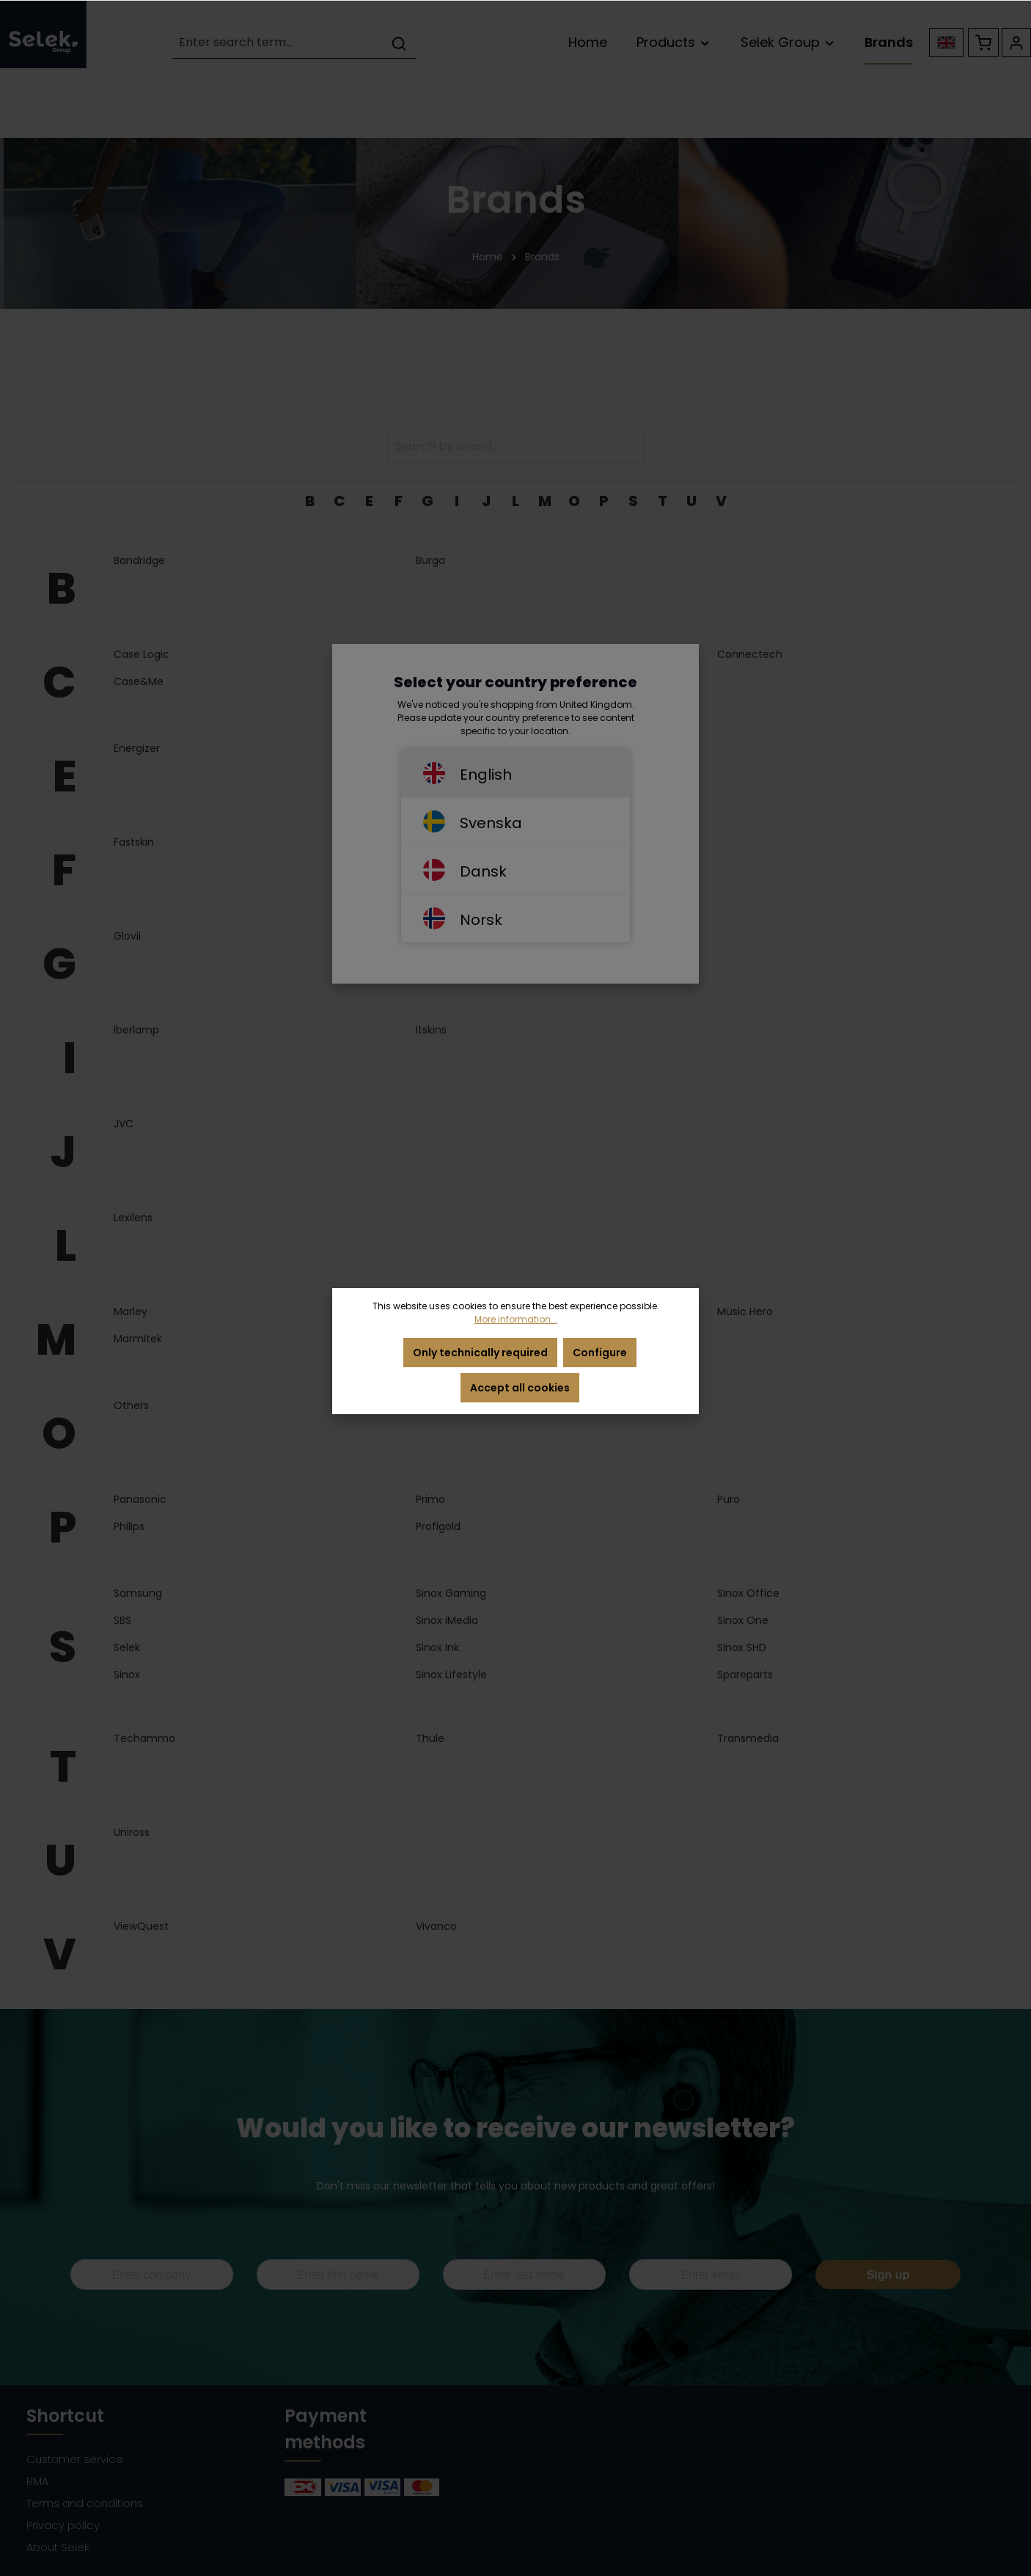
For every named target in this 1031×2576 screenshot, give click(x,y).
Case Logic (141, 654)
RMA (37, 2481)
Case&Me (139, 681)
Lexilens (133, 1217)
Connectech (749, 654)
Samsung (138, 1593)
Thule (430, 1738)
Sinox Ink (437, 1647)
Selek (127, 1647)
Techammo (144, 1738)
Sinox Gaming (451, 1593)
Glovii (127, 936)
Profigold (438, 1526)
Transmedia (748, 1738)
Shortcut (65, 2416)
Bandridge (139, 560)
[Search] (399, 43)
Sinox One (742, 1620)
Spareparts (745, 1674)
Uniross (132, 1832)
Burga (430, 560)
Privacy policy (63, 2525)
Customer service (74, 2459)
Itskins (431, 1029)
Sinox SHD (741, 1647)
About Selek (57, 2547)
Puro (728, 1499)
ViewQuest (141, 1926)
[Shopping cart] (983, 42)
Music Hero (745, 1311)
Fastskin (134, 842)
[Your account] (1016, 42)
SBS (122, 1620)
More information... (515, 1319)
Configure (600, 1352)
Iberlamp (136, 1029)
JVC (123, 1123)
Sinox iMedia (447, 1620)
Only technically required (480, 1352)
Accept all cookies (520, 1387)
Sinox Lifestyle (451, 1674)
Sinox (127, 1674)
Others (131, 1405)
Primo (430, 1499)
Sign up (888, 2275)
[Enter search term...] (277, 43)
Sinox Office (748, 1593)
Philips (129, 1526)
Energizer (137, 748)
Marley (130, 1311)
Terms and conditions (84, 2503)
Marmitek (138, 1338)
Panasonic (140, 1499)
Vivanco (436, 1926)
